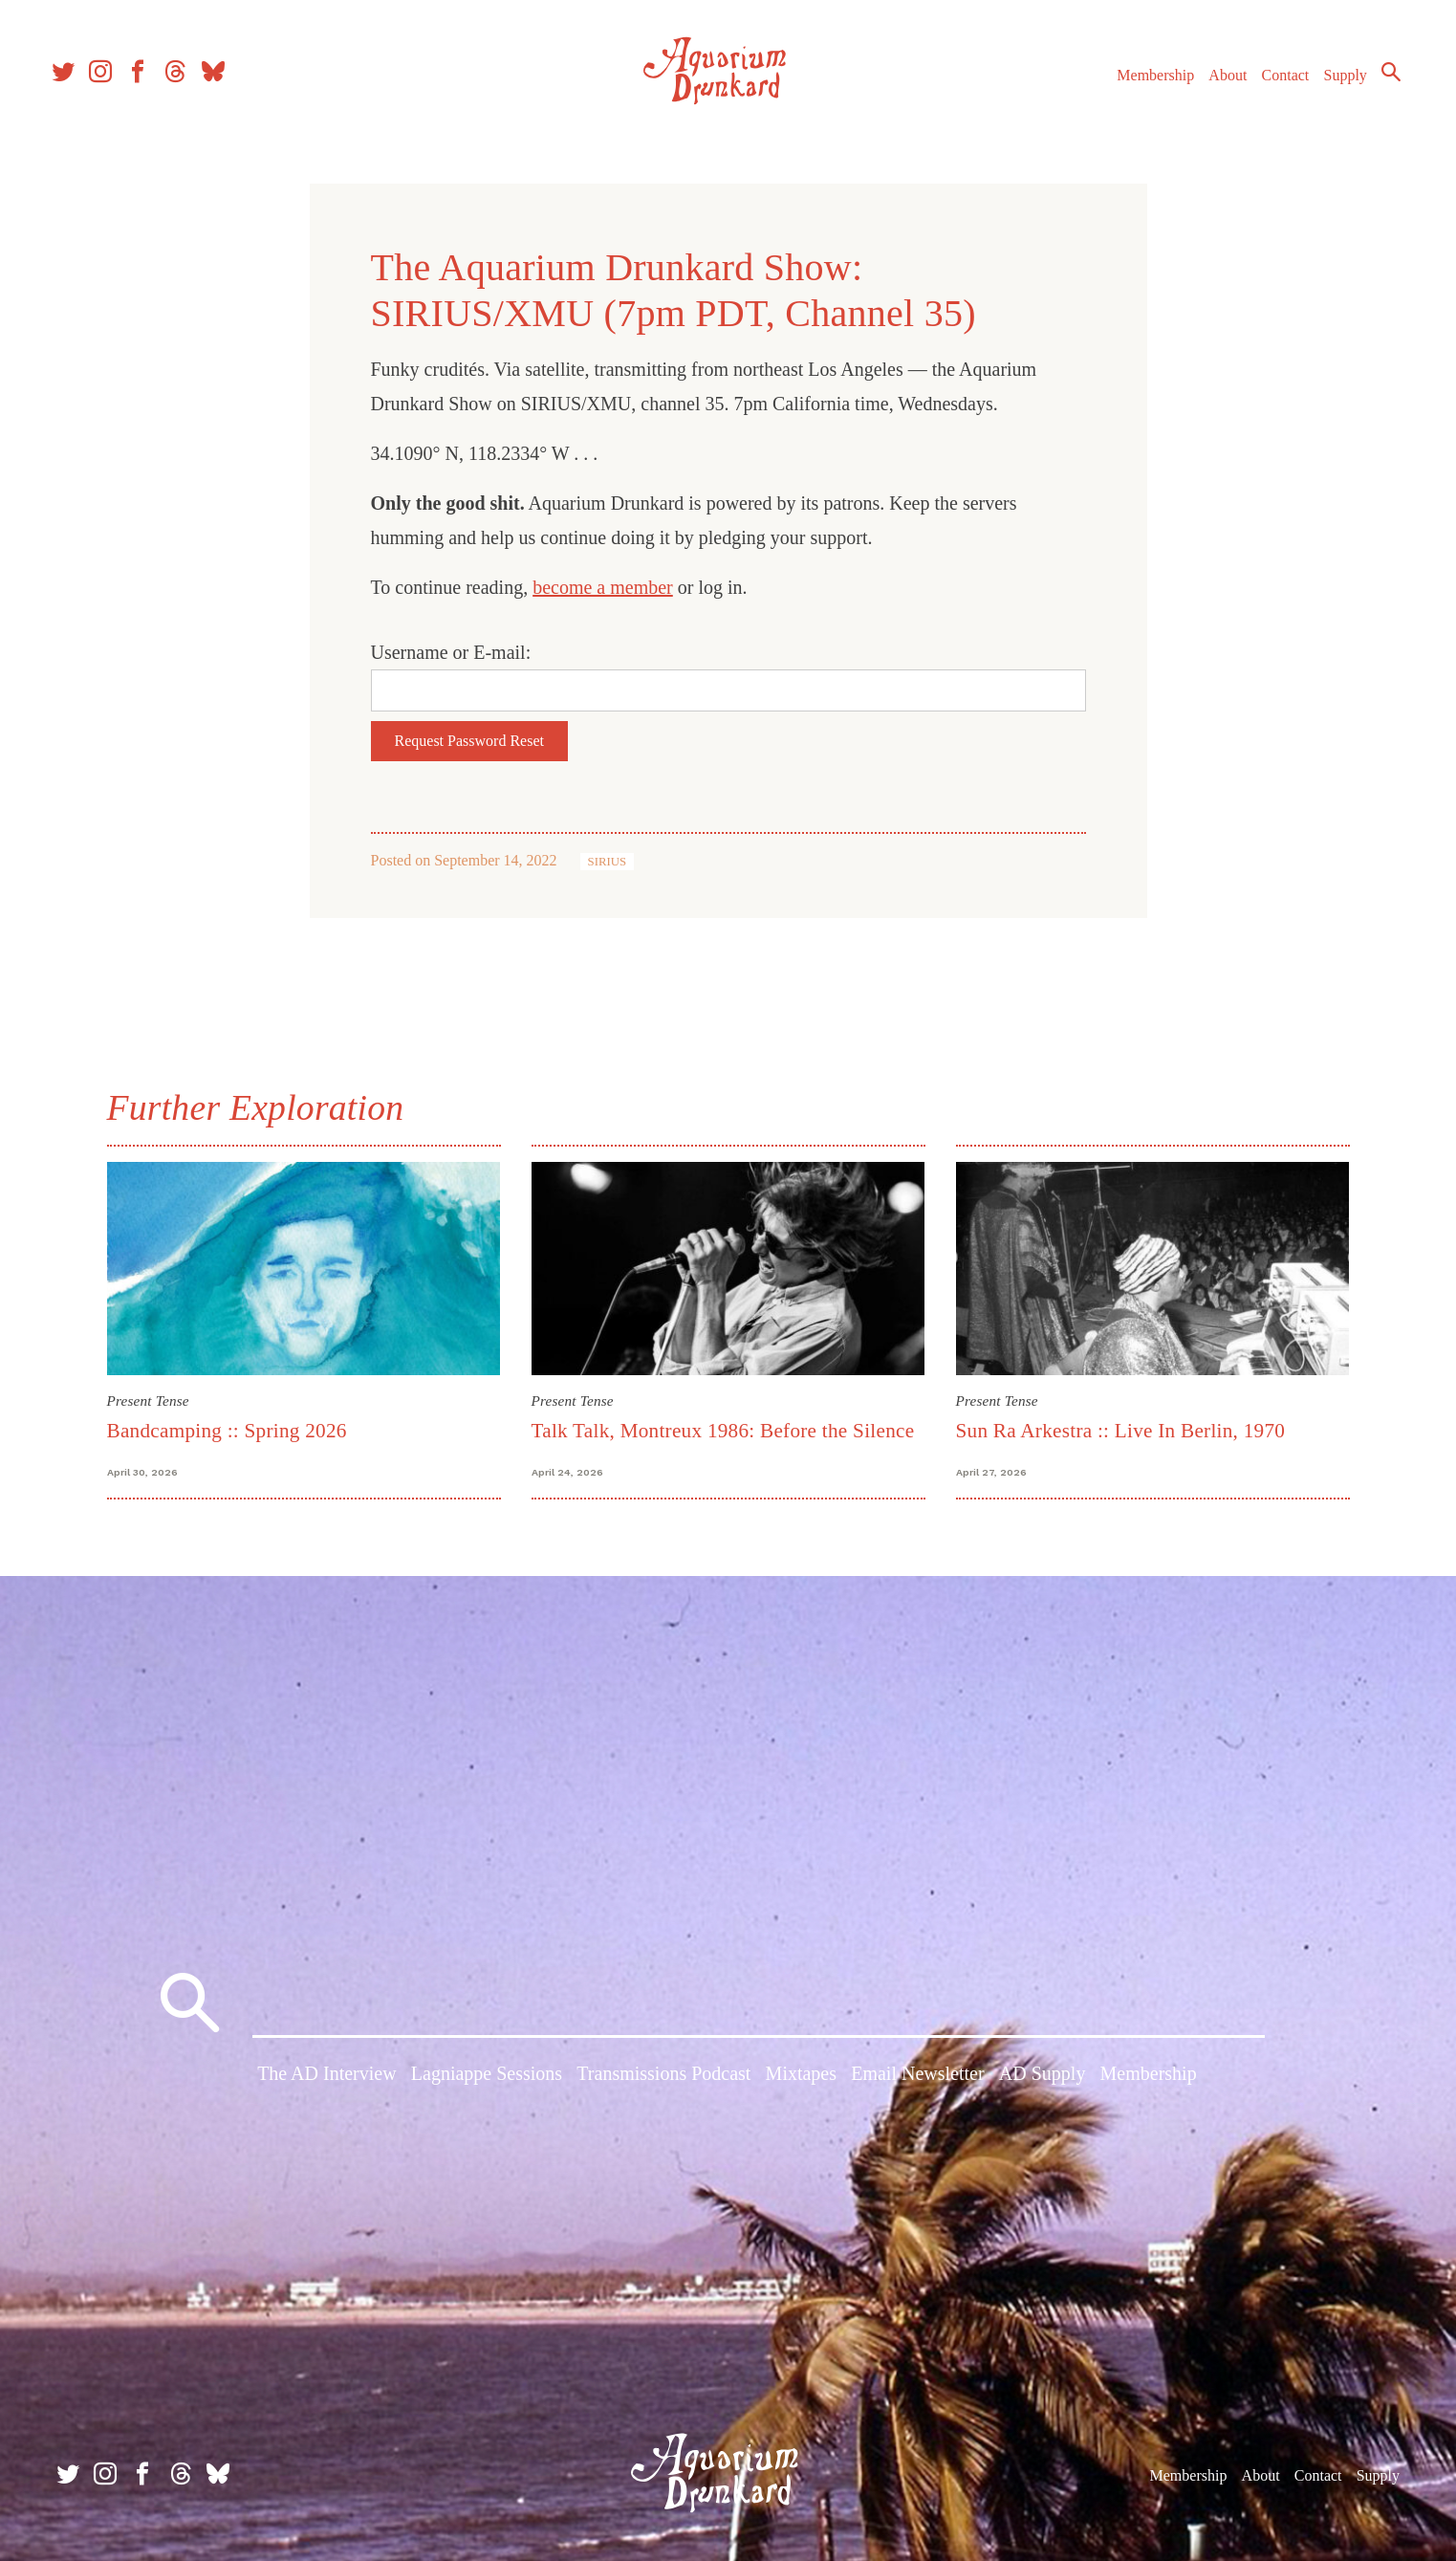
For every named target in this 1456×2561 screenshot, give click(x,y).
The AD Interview (327, 2078)
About (1216, 85)
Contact (1274, 85)
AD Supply (1042, 2078)
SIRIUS (607, 861)
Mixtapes (801, 2078)
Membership (1144, 85)
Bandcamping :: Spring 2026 (227, 1430)
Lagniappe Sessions (486, 2078)
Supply (1334, 85)
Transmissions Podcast (663, 2078)
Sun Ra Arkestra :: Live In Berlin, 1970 (1121, 1430)
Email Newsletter (917, 2078)
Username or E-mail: (451, 652)
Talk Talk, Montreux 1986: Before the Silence (723, 1430)
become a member (602, 587)
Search (1379, 81)
